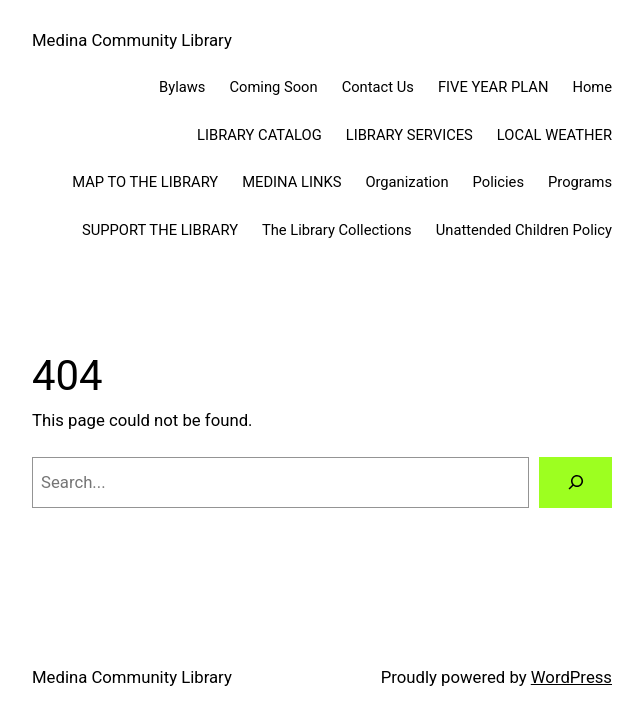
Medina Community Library (132, 40)
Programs (580, 182)
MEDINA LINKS (291, 182)
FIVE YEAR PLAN (493, 87)
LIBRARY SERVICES (409, 135)
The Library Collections (337, 230)
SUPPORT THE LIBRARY (160, 230)
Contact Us (378, 87)
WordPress (571, 677)
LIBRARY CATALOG (259, 135)
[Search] (575, 482)
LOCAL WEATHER (554, 135)
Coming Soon (273, 87)
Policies (498, 182)
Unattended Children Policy (524, 230)
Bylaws (182, 87)
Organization (406, 182)
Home (592, 87)
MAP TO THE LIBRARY (145, 182)
